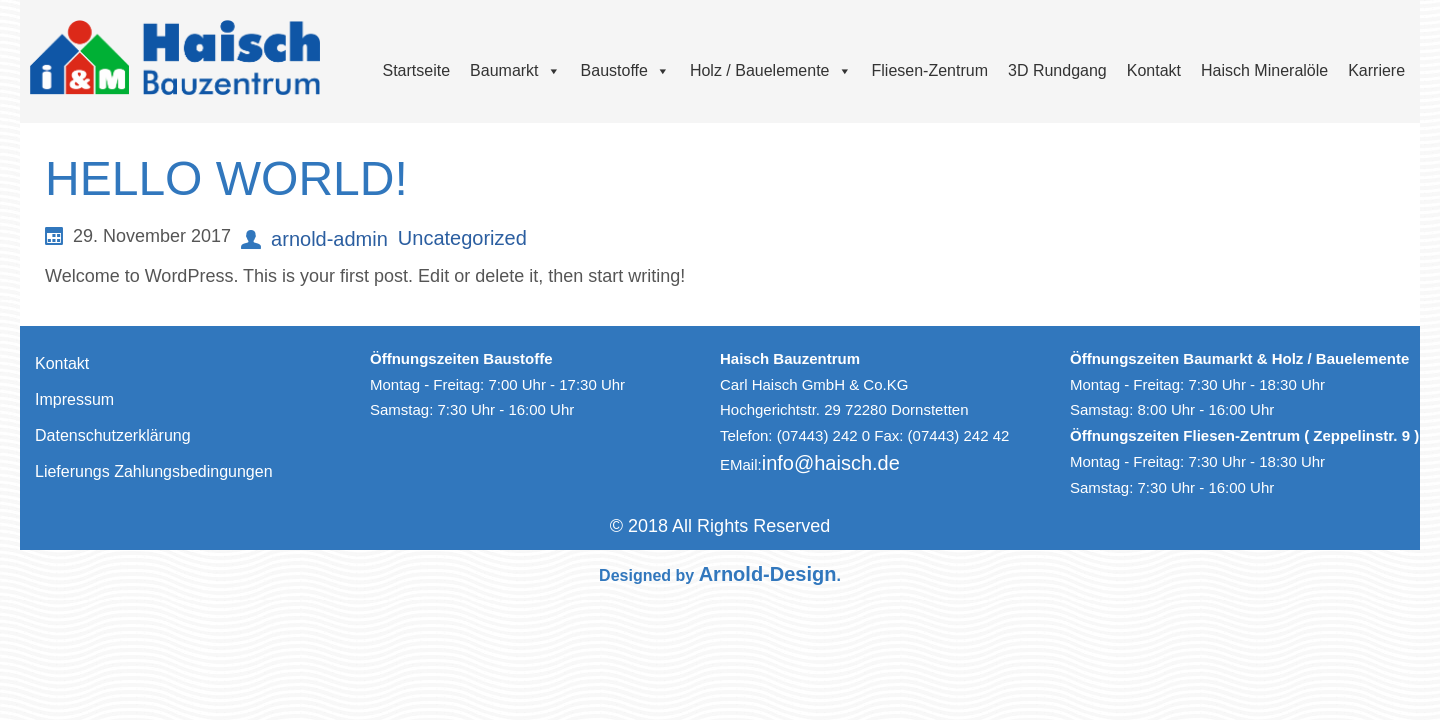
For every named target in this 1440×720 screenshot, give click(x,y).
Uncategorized (462, 238)
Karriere (1376, 70)
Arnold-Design (768, 574)
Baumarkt (515, 70)
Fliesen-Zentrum (930, 70)
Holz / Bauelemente (771, 70)
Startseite (417, 70)
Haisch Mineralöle (1264, 70)
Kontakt (1154, 70)
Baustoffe (625, 70)
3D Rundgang (1057, 70)
